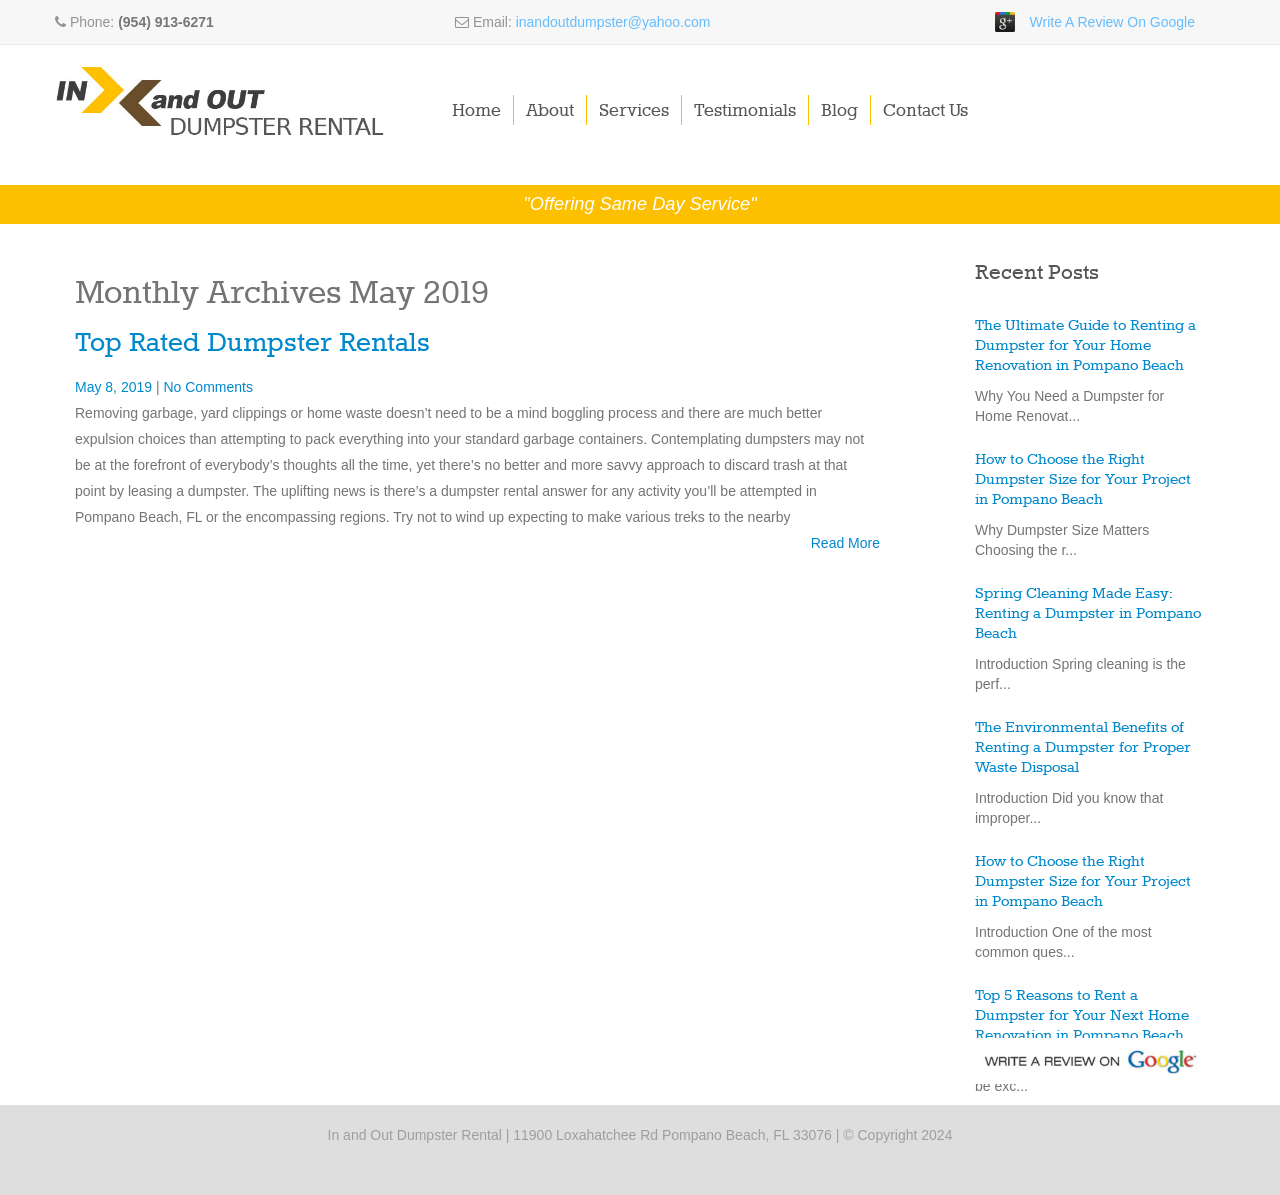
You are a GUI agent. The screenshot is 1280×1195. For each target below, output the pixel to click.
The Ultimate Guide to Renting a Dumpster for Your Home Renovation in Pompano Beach (1085, 346)
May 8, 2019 (115, 387)
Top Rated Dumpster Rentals (252, 343)
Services (634, 111)
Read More (845, 543)
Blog (839, 111)
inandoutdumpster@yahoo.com (613, 22)
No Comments (207, 387)
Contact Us (925, 111)
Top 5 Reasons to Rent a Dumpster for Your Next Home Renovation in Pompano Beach (1082, 1016)
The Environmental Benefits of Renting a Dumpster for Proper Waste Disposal (1083, 748)
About (550, 111)
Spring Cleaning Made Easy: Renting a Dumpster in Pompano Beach (1088, 614)
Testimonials (745, 111)
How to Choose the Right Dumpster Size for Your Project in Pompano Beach (1083, 480)
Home (476, 111)
